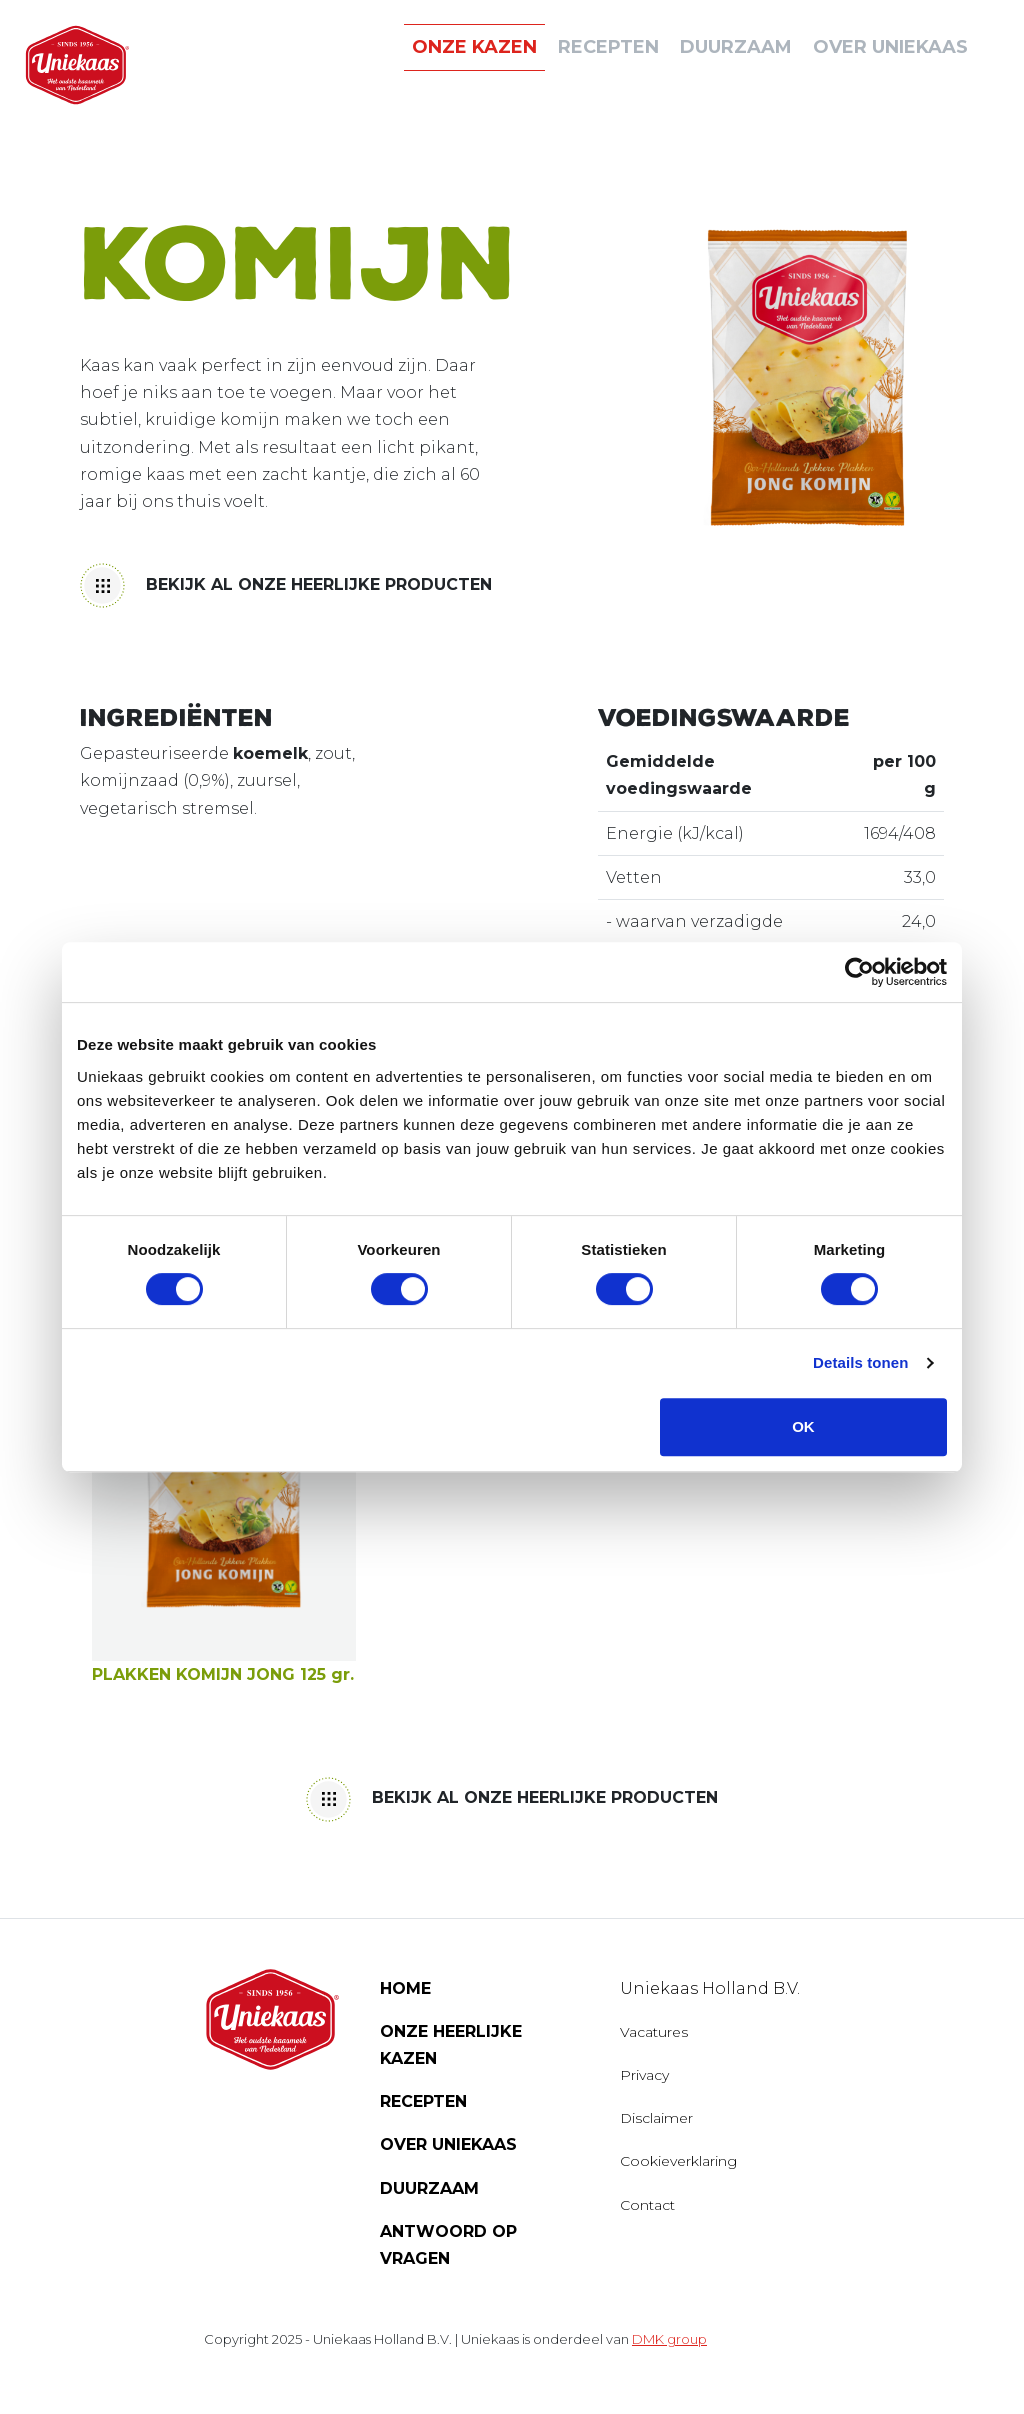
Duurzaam (429, 2188)
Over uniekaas (890, 47)
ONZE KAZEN (474, 47)
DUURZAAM (736, 47)
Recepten (608, 47)
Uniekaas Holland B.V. (710, 1988)
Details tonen (860, 1362)
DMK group (669, 2339)
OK (803, 1426)
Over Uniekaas (448, 2144)
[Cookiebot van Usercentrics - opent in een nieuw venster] (859, 972)
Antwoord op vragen (448, 2245)
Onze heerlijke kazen (451, 2045)
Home (405, 1988)
